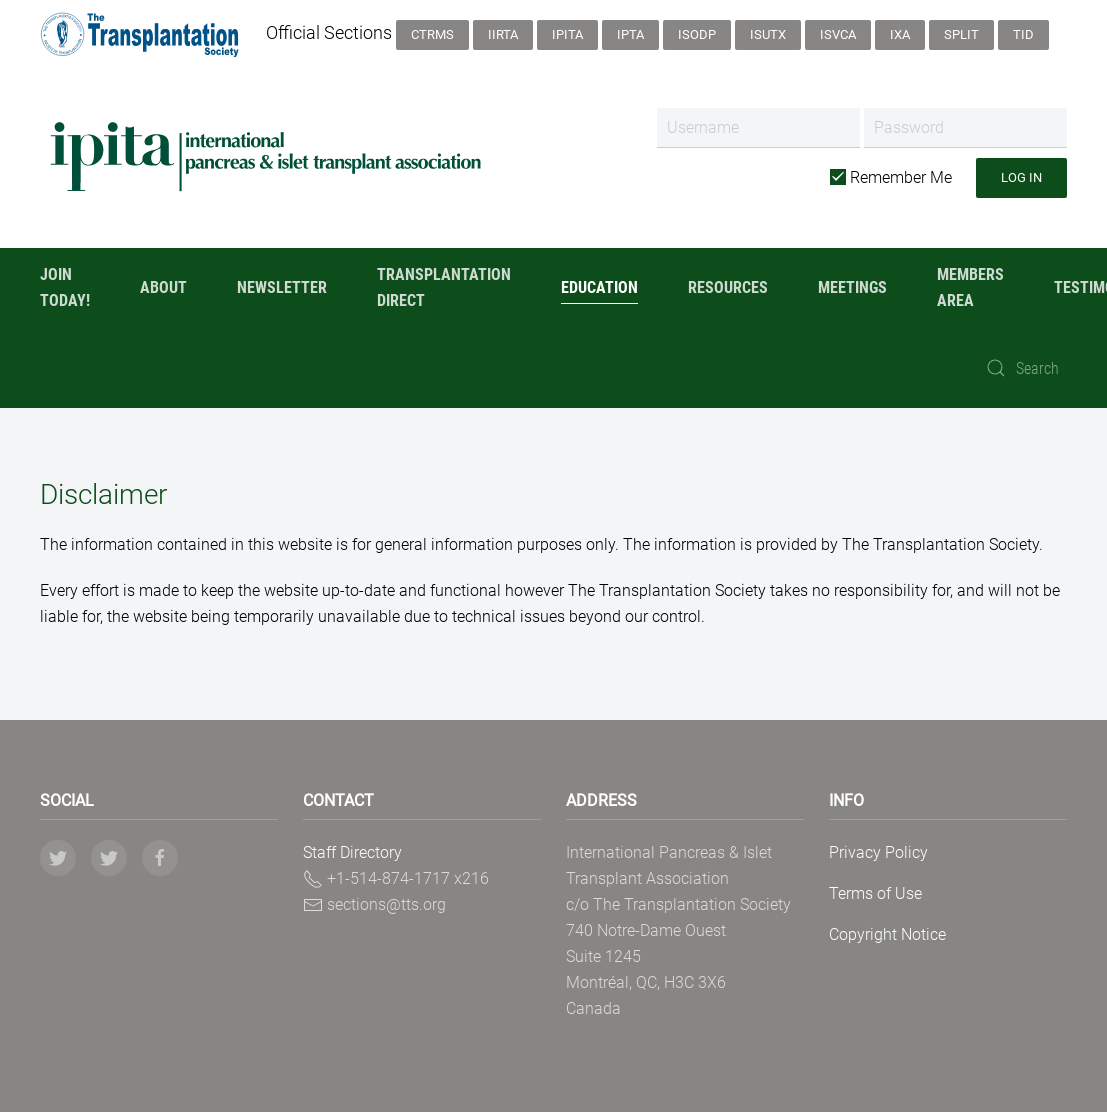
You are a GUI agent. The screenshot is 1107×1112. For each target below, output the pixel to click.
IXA (900, 34)
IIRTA (503, 34)
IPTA (630, 34)
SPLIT (961, 34)
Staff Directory (352, 852)
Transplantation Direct (444, 287)
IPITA (567, 34)
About (163, 287)
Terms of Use (875, 893)
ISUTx (768, 34)
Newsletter (282, 287)
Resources (728, 287)
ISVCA (838, 34)
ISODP (697, 34)
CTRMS (432, 34)
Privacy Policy (878, 852)
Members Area (970, 287)
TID (1023, 34)
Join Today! (65, 287)
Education (599, 287)
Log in (1021, 177)
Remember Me (891, 177)
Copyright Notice (887, 934)
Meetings (852, 287)
